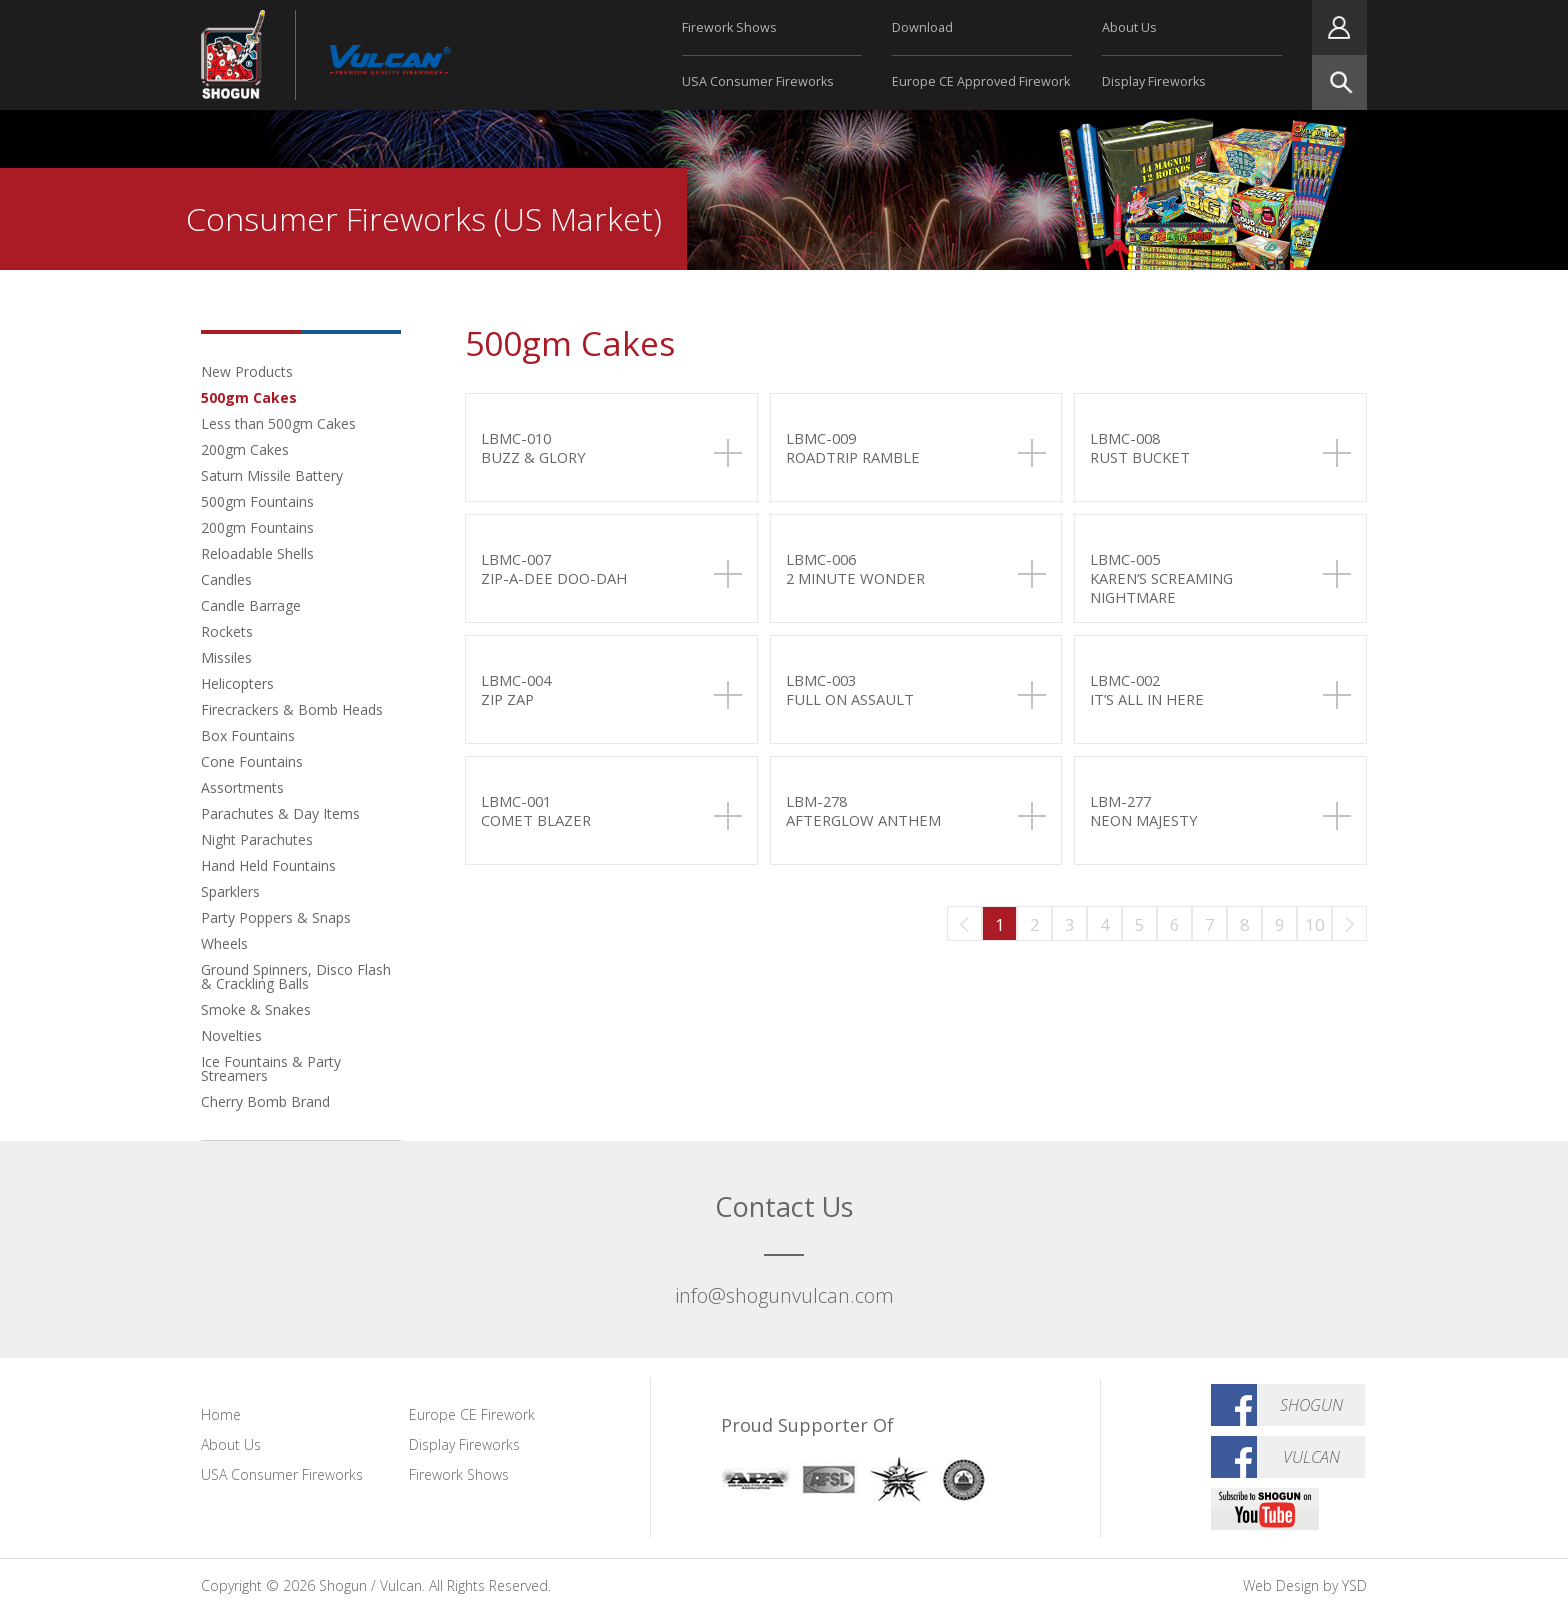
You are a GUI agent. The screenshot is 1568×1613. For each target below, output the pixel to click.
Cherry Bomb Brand (265, 1101)
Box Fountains (248, 735)
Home (221, 1414)
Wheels (224, 943)
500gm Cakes (249, 397)
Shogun (1311, 1405)
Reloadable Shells (257, 553)
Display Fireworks (1154, 81)
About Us (1129, 27)
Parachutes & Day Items (280, 813)
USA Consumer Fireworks (758, 81)
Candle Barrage (251, 605)
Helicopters (237, 683)
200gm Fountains (257, 527)
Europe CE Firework (472, 1414)
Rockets (227, 631)
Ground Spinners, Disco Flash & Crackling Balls (296, 976)
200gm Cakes (245, 449)
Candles (226, 579)
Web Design (1281, 1585)
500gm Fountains (257, 501)
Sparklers (230, 891)
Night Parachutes (257, 839)
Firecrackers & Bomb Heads (292, 709)
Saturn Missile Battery (272, 475)
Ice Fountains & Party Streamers (271, 1068)
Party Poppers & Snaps (276, 917)
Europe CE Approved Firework (981, 81)
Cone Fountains (252, 761)
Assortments (242, 787)
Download (922, 27)
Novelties (231, 1035)
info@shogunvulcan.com (784, 1295)
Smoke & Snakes (256, 1009)
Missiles (226, 657)
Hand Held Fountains (268, 865)
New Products (247, 371)
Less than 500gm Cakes (278, 423)
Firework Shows (729, 27)
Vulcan (1311, 1457)
